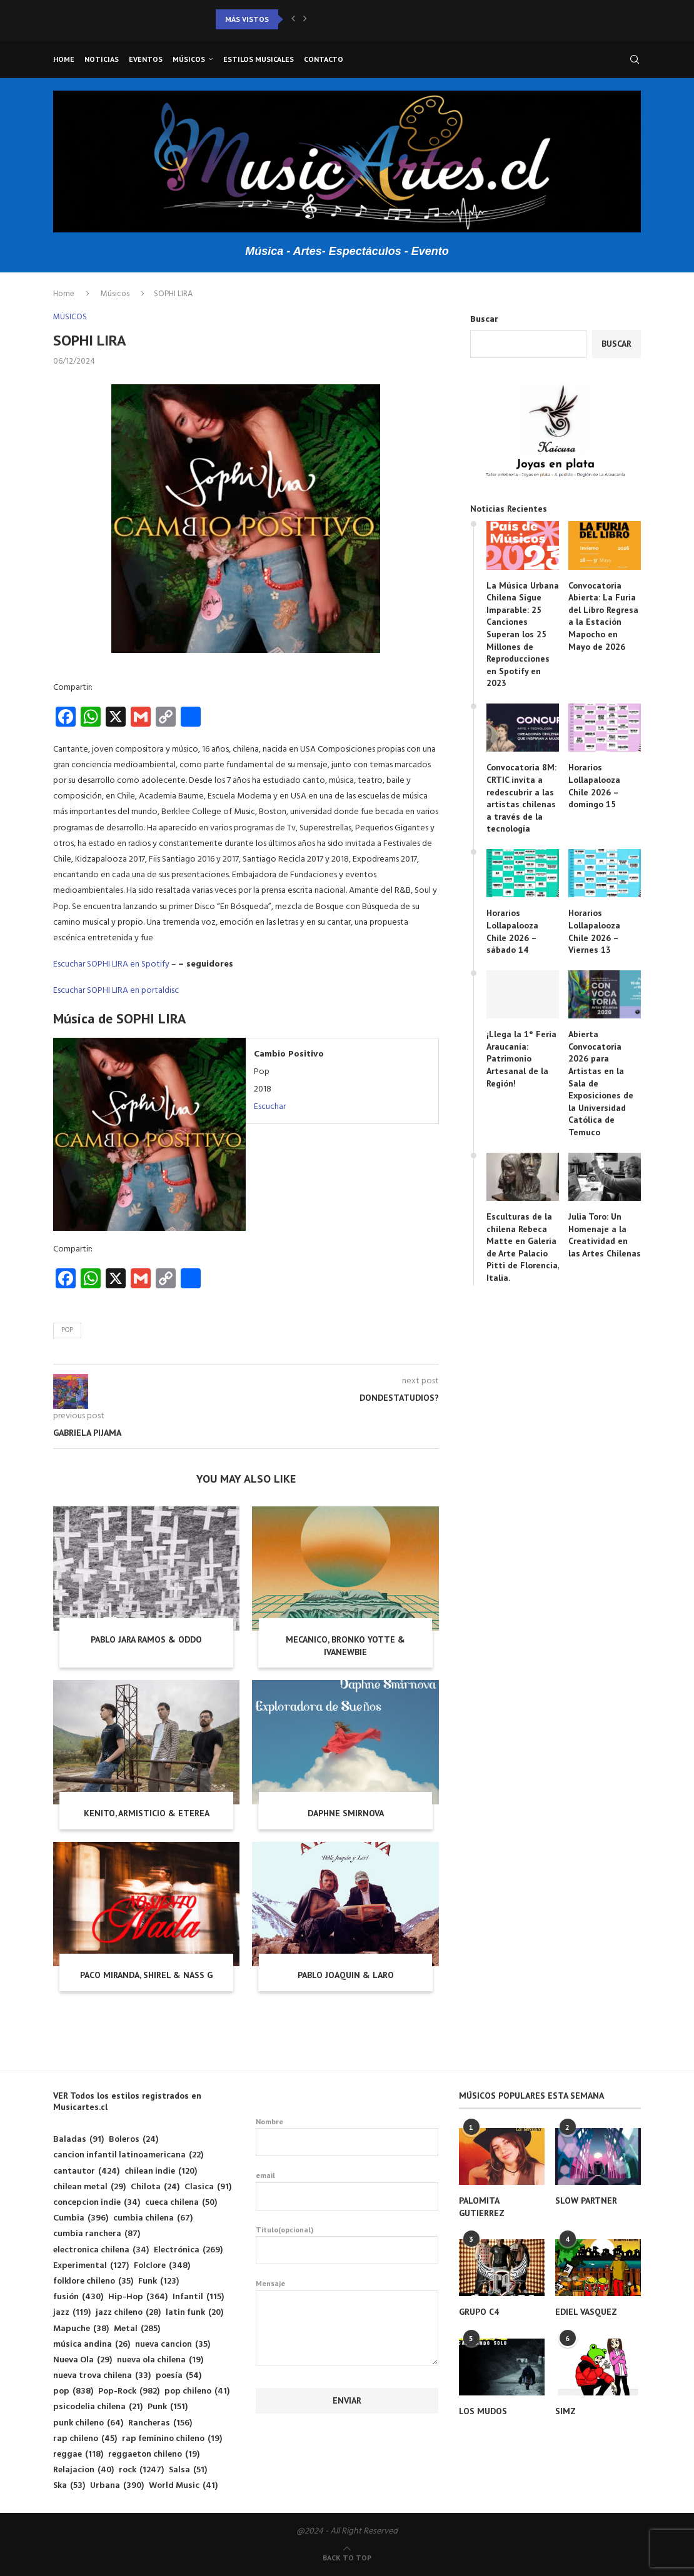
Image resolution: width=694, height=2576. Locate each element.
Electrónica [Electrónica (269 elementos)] (188, 2250)
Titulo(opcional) (347, 2245)
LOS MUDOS (483, 2411)
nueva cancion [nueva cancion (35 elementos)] (172, 2344)
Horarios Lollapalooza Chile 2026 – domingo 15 (594, 786)
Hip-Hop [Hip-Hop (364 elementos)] (138, 2297)
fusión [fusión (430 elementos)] (78, 2297)
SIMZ (565, 2411)
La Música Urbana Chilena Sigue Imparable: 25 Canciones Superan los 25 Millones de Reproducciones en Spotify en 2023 (522, 634)
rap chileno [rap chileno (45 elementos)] (85, 2439)
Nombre (347, 2137)
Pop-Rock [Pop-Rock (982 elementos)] (128, 2391)
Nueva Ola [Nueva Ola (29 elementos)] (82, 2360)
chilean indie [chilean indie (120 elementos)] (160, 2171)
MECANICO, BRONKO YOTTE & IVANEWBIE (345, 1646)
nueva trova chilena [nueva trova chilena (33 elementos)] (102, 2376)
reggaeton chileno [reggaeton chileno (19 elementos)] (153, 2454)
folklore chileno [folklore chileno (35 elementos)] (93, 2281)
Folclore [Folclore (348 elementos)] (162, 2266)
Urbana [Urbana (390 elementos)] (117, 2486)
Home (63, 59)
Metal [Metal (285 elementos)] (137, 2329)
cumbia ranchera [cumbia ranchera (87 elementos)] (96, 2234)
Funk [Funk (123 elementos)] (158, 2281)
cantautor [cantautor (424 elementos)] (86, 2171)
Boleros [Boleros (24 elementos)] (133, 2139)
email (347, 2190)
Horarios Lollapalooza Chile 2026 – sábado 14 (512, 931)
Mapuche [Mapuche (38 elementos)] (81, 2329)
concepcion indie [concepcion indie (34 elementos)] (96, 2202)
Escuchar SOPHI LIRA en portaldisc (116, 990)
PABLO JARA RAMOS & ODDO (146, 1639)
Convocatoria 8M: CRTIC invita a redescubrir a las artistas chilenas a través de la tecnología (521, 798)
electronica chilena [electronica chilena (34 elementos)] (101, 2250)
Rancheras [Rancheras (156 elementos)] (160, 2423)
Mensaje (347, 2290)
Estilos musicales (258, 59)
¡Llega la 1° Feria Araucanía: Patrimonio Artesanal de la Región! (521, 1058)
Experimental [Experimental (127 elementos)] (91, 2266)
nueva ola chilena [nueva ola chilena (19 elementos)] (160, 2360)
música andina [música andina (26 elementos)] (91, 2344)
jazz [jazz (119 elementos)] (72, 2312)
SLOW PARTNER (586, 2200)
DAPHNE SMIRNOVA (346, 1813)
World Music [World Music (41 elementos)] (183, 2486)
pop (67, 1330)
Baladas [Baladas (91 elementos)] (78, 2139)
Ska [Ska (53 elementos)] (69, 2486)
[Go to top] (347, 2558)
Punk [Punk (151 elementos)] (168, 2407)
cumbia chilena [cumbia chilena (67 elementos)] (153, 2218)
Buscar (484, 319)
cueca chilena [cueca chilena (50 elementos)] (181, 2202)
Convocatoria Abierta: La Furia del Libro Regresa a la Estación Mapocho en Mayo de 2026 (603, 616)
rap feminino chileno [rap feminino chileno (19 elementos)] (172, 2439)
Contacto (323, 59)
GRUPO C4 (479, 2311)
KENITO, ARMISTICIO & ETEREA (146, 1813)
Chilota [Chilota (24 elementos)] (155, 2187)
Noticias (101, 59)
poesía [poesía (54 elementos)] (178, 2376)
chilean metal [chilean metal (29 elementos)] (89, 2187)
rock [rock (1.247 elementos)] (141, 2470)
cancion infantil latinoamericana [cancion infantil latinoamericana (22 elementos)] (128, 2155)
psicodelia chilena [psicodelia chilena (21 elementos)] (98, 2407)
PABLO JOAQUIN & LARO (346, 1975)
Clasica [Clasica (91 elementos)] (207, 2187)
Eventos (146, 59)
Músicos (189, 59)
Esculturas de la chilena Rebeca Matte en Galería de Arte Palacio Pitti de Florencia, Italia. (522, 1247)
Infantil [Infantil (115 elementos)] (198, 2297)
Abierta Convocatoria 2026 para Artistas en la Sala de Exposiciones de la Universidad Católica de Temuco (600, 1083)
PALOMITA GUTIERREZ (482, 2207)
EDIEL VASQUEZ (586, 2311)
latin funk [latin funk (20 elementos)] (194, 2312)
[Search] (634, 59)
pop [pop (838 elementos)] (73, 2391)
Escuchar (270, 1107)
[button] (293, 19)
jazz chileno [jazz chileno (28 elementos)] (128, 2312)
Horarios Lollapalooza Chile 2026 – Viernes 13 (594, 931)
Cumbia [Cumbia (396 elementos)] (80, 2218)
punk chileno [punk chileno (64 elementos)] (88, 2423)
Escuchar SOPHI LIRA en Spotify (111, 964)
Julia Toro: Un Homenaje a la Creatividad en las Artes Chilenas (604, 1235)
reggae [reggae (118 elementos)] (78, 2454)
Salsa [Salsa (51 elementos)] (188, 2470)
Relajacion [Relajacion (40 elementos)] (83, 2470)
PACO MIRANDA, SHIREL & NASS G (146, 1975)
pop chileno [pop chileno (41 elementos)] (196, 2391)
